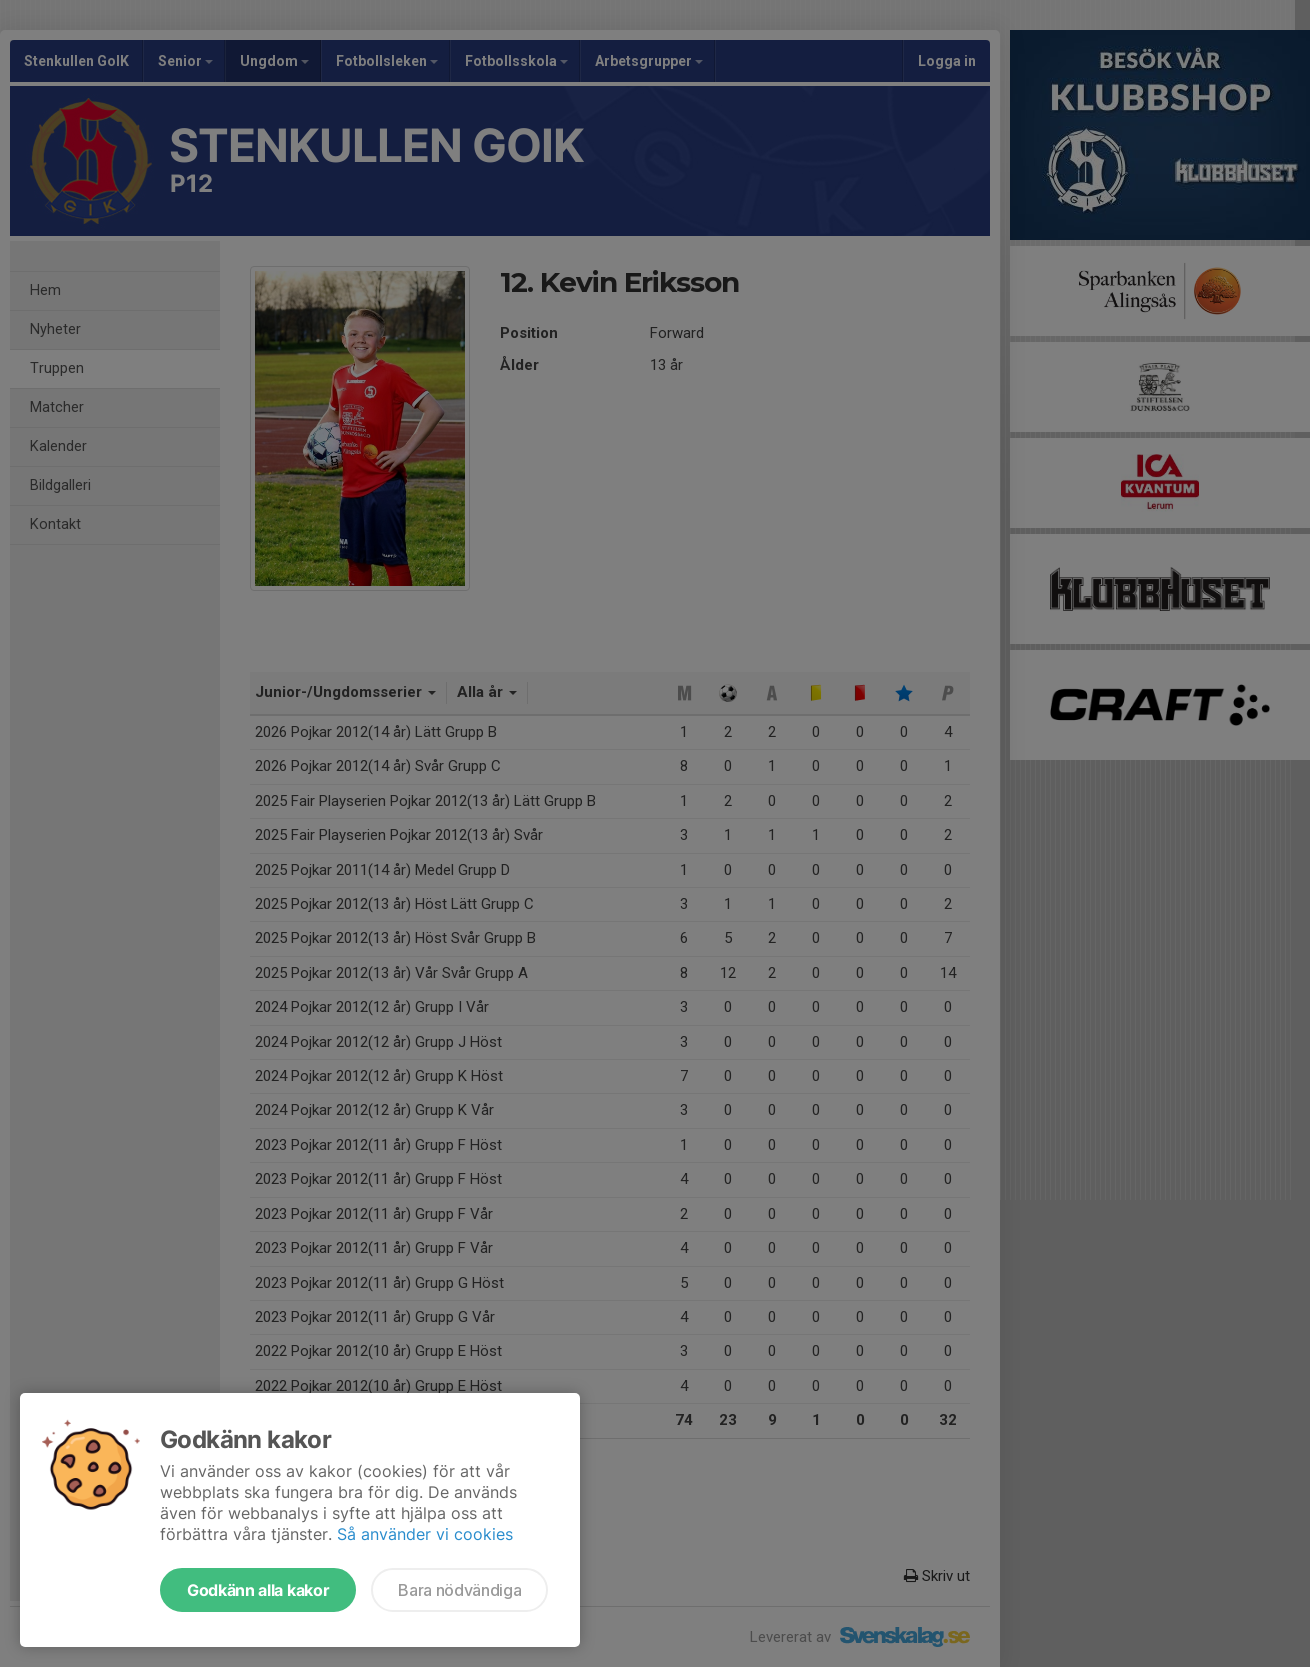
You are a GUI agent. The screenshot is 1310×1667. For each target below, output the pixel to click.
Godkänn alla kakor (258, 1590)
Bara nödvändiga (459, 1590)
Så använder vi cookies (425, 1534)
